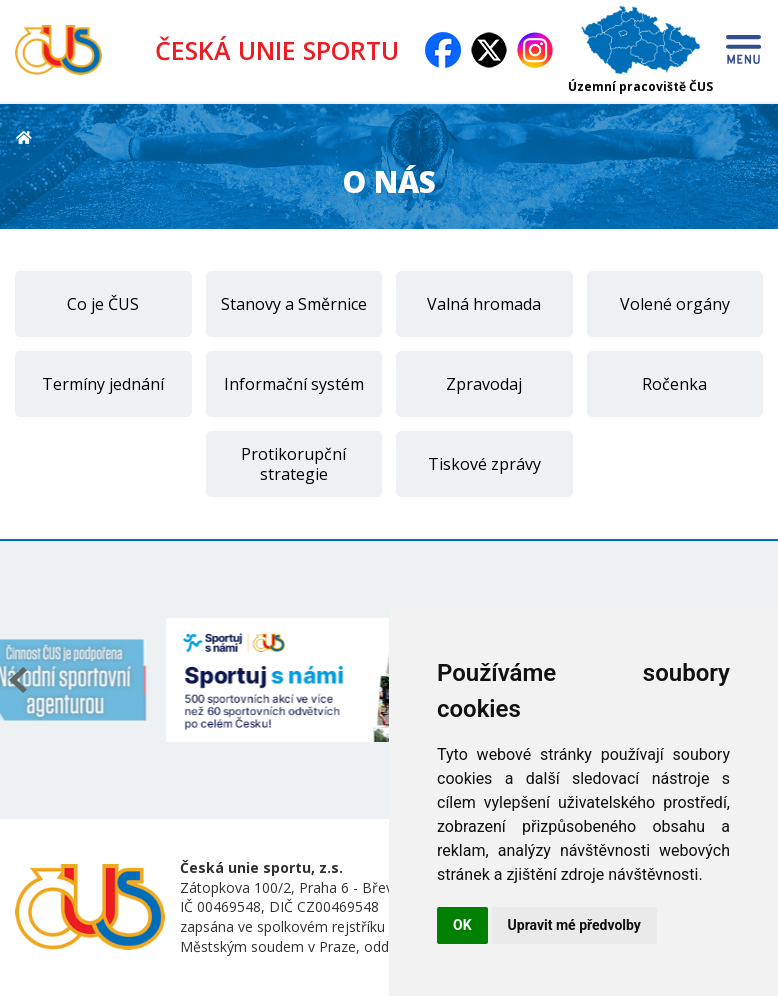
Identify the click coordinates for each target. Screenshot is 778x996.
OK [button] (462, 925)
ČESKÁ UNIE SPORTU (277, 50)
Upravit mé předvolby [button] (574, 925)
